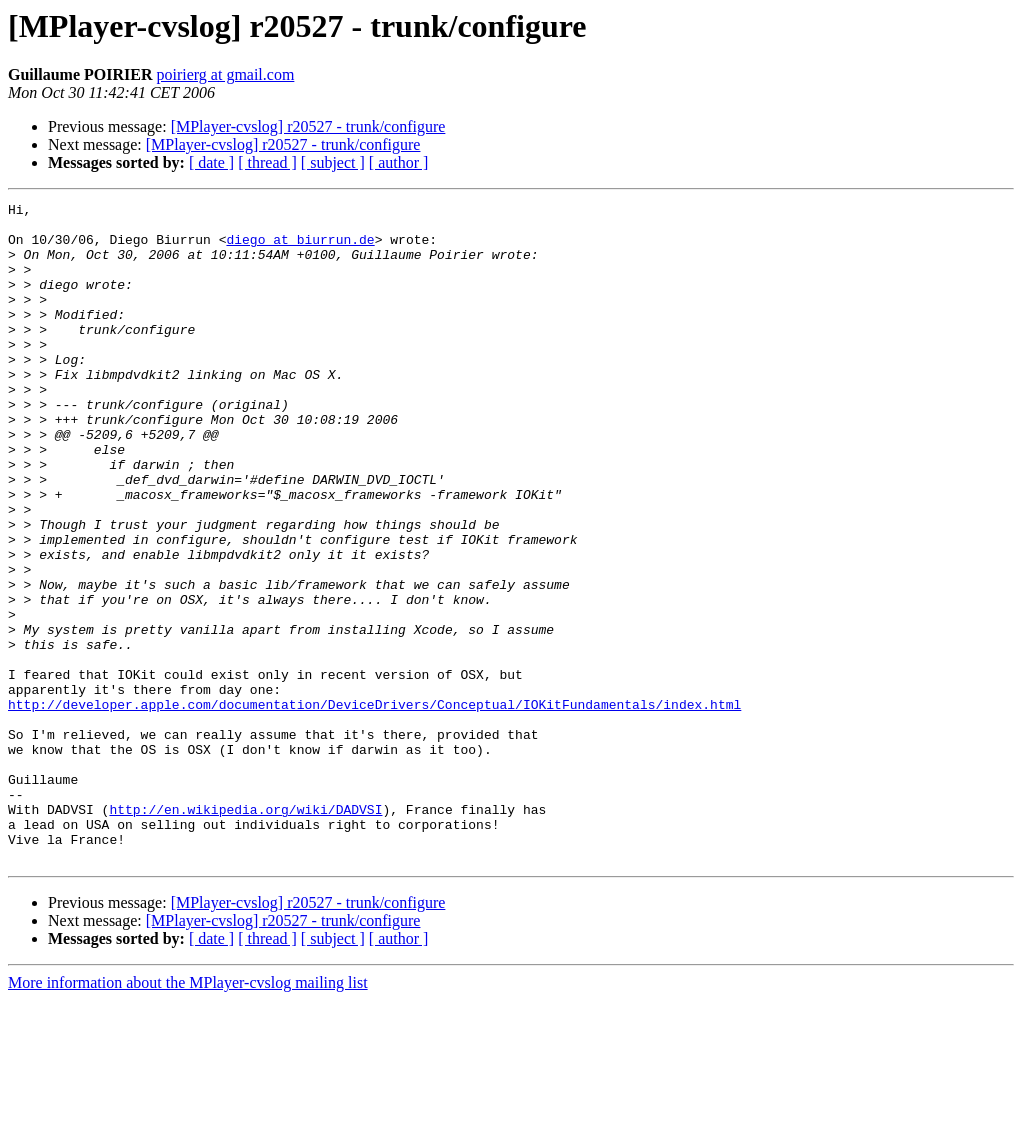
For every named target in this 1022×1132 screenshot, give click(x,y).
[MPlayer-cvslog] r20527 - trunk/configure (308, 126)
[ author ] (399, 162)
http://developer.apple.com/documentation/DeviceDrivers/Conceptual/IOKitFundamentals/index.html (374, 806)
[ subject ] (333, 162)
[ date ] (211, 162)
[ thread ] (267, 162)
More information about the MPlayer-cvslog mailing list (188, 1114)
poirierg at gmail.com (225, 74)
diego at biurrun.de (300, 248)
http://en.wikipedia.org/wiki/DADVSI (245, 932)
